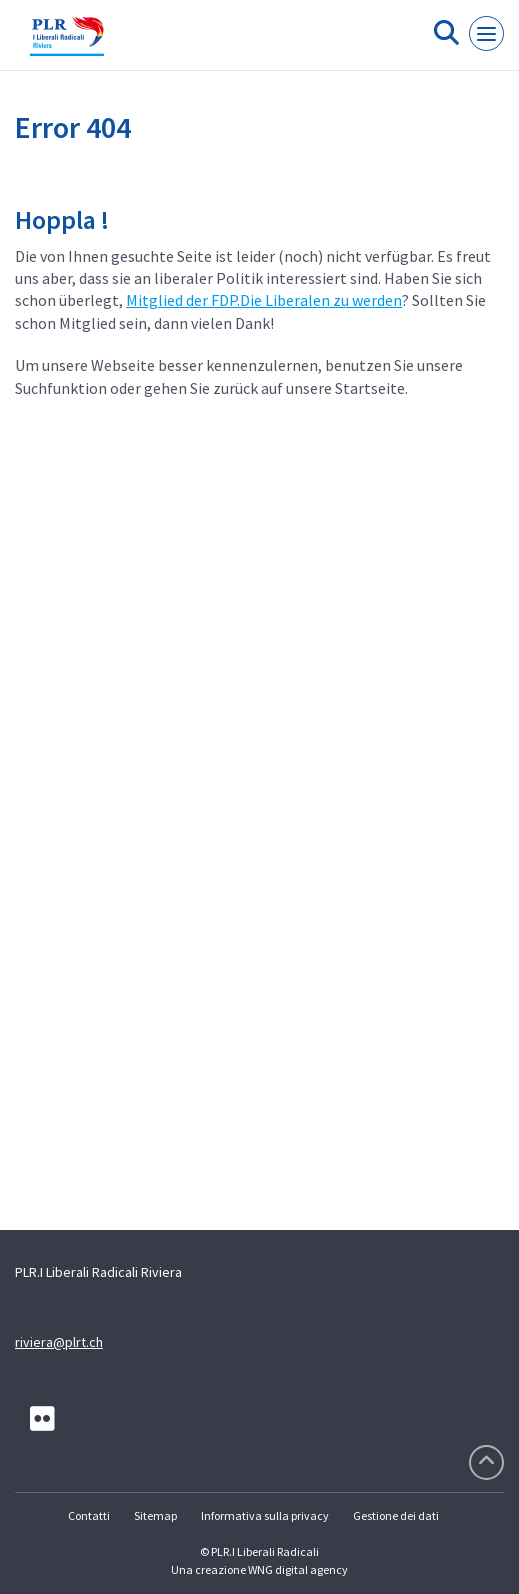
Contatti (89, 1515)
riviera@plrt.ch (59, 1342)
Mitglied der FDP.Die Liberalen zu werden (264, 300)
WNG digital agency (298, 1569)
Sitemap (155, 1515)
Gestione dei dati (396, 1515)
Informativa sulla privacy (265, 1515)
